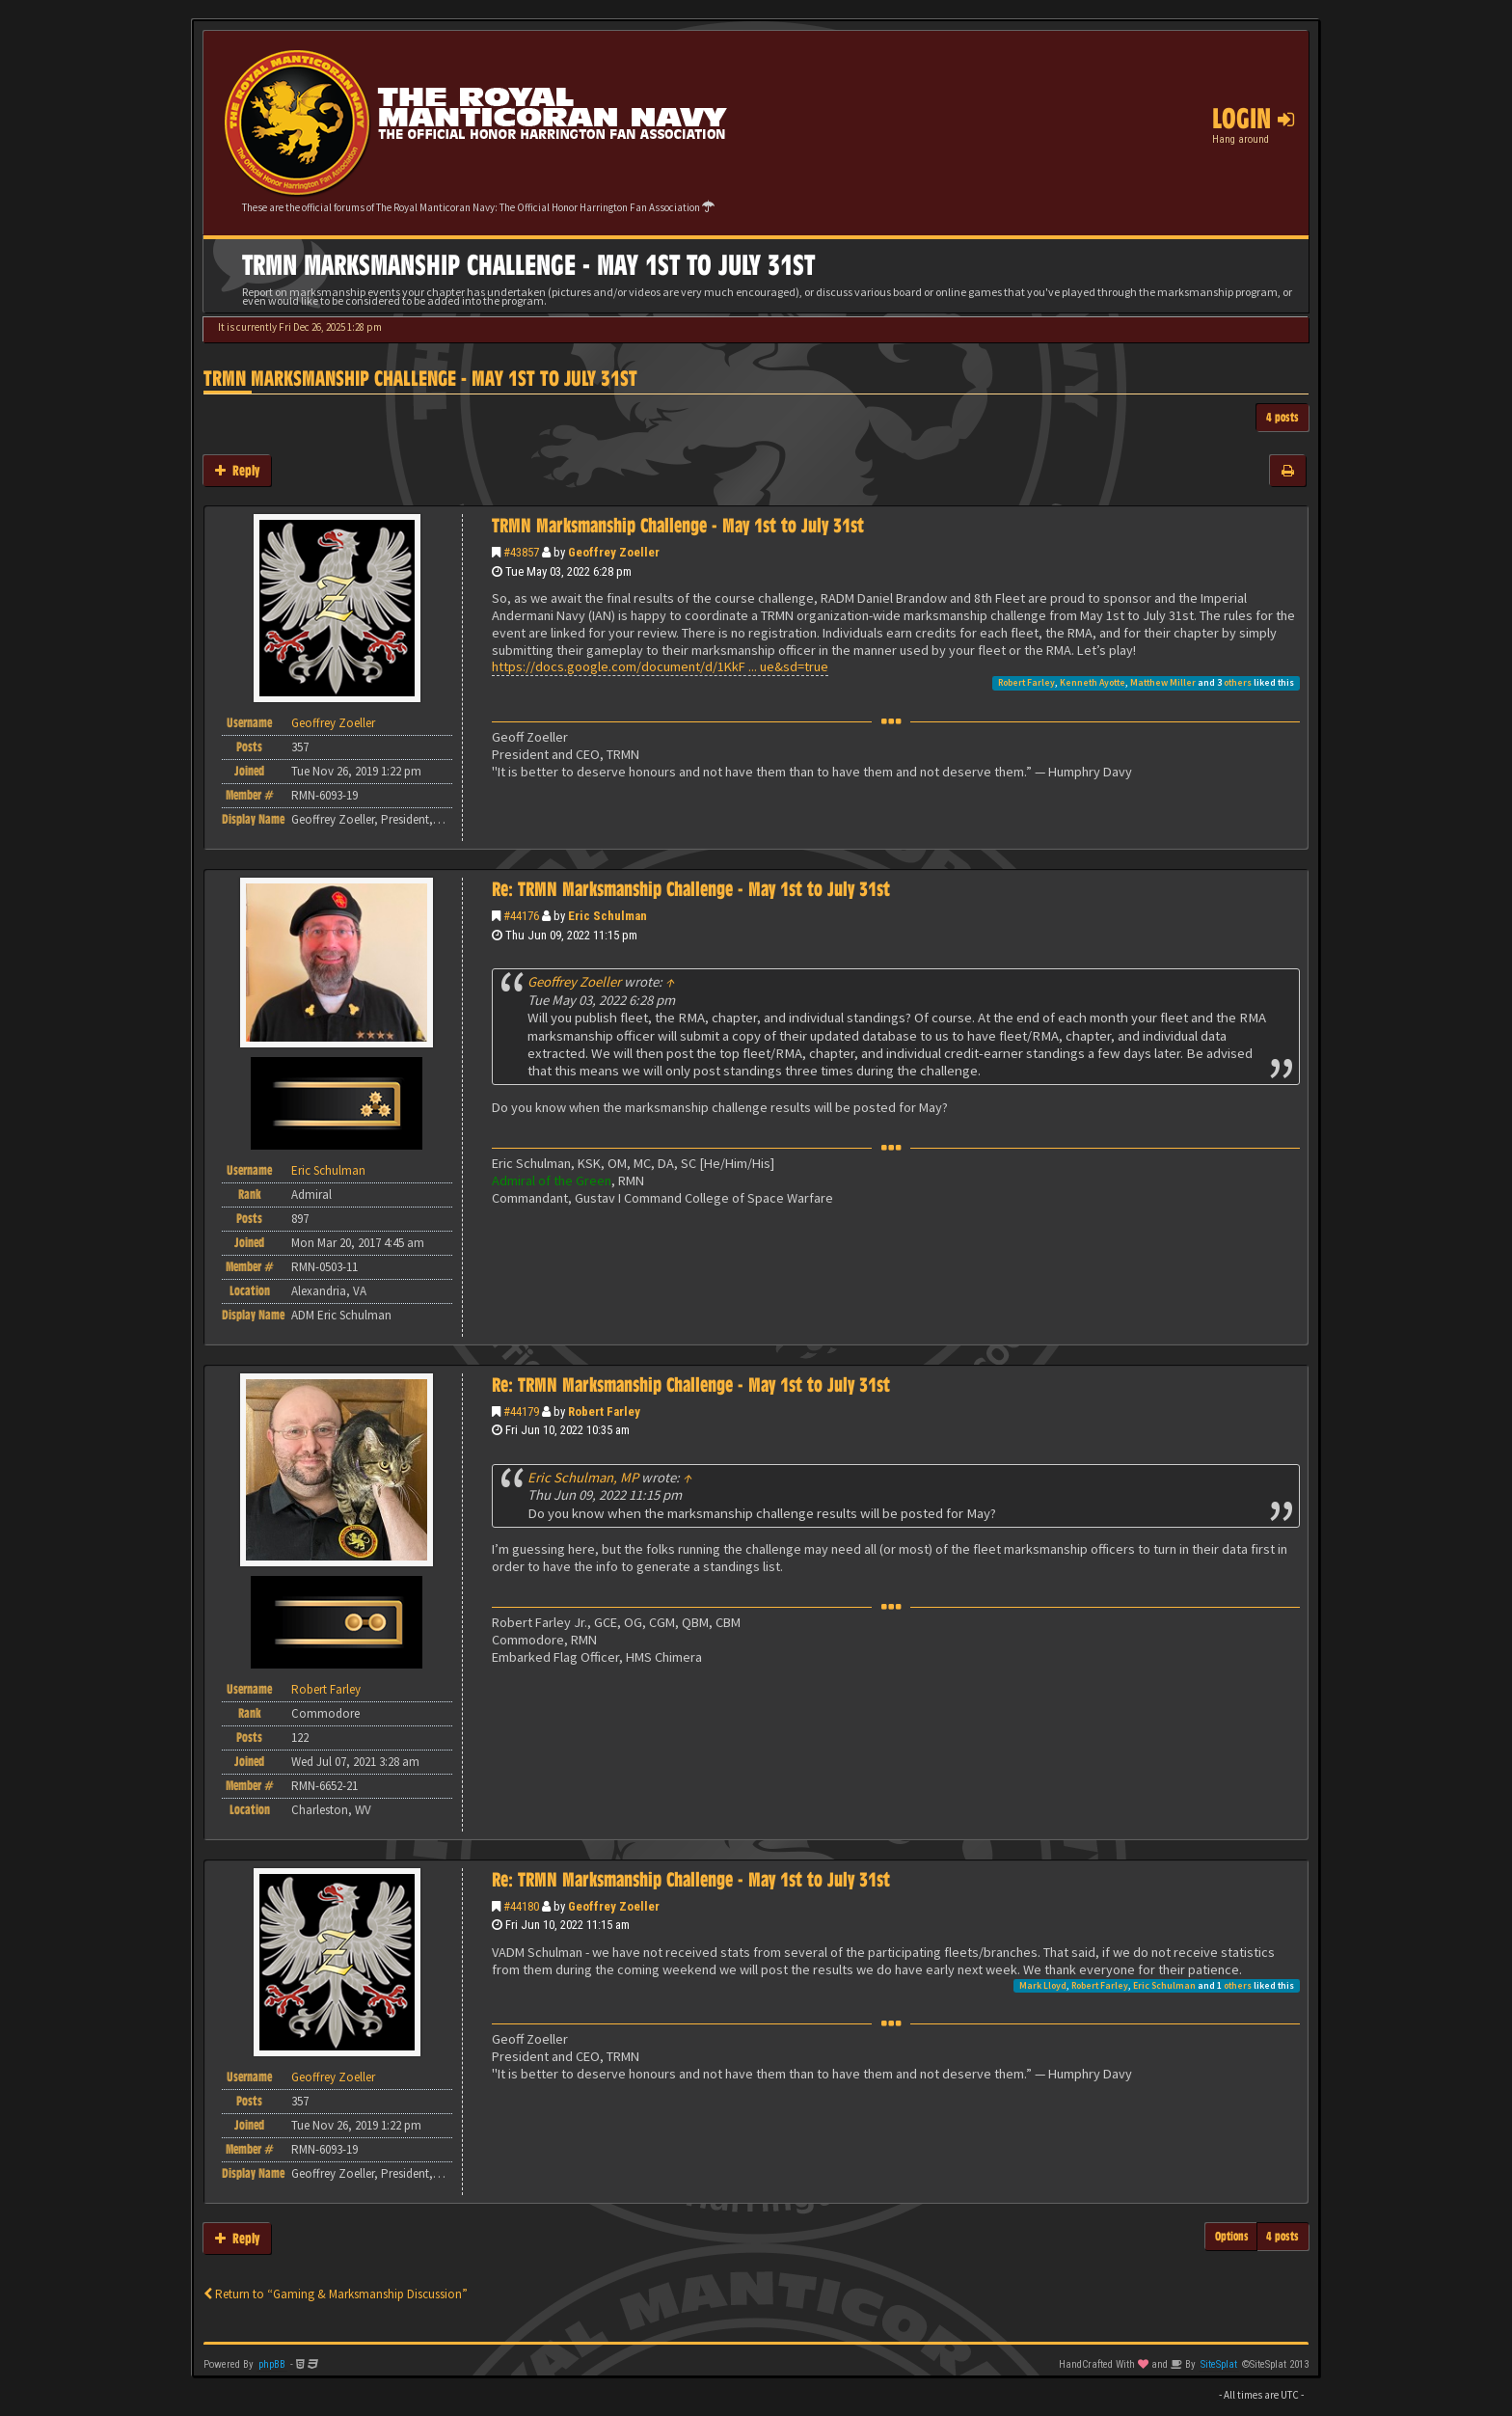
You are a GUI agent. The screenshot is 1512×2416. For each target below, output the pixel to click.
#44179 (521, 1411)
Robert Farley (1026, 682)
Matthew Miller (1163, 682)
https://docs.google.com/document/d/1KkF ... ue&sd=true (660, 666)
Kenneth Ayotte (1092, 682)
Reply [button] (237, 470)
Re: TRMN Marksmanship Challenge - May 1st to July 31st (691, 889)
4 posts (1282, 417)
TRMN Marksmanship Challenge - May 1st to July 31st (420, 378)
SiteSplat (1219, 2364)
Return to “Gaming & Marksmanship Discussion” (335, 2294)
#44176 (521, 916)
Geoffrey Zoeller (614, 552)
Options (1232, 2236)
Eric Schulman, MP (582, 1477)
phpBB (271, 2364)
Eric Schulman (607, 916)
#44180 (521, 1906)
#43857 (521, 552)
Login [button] (1253, 118)
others (1238, 682)
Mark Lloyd (1042, 1985)
